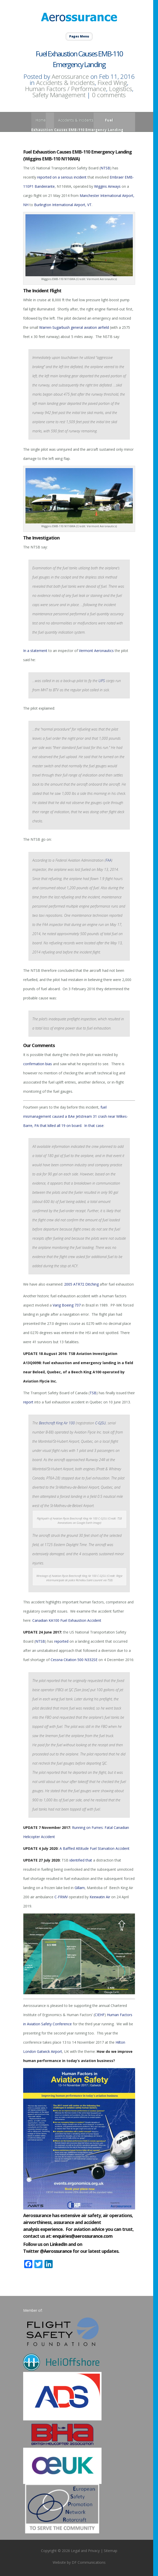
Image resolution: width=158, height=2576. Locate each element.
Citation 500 (73, 1659)
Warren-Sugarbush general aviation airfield (74, 327)
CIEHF (100, 2014)
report (28, 1402)
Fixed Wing (112, 82)
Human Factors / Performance (65, 88)
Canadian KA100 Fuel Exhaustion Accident (66, 1620)
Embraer (117, 177)
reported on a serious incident (62, 177)
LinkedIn (58, 2244)
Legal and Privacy (85, 2550)
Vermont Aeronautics (96, 650)
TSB (93, 1392)
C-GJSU (100, 1423)
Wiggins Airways (107, 186)
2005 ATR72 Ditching (81, 1284)
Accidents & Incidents (65, 82)
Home (41, 120)
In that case (94, 1125)
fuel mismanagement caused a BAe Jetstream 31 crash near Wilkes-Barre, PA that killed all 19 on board (75, 1116)
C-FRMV (61, 1896)
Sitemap (110, 2550)
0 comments (109, 95)
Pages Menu (79, 36)
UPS (101, 680)
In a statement (35, 650)
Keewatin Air (100, 1896)
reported (61, 1641)
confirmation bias (37, 1063)
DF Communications (89, 2562)
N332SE (90, 1659)
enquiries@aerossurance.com (82, 2236)
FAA (108, 860)
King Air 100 (65, 1423)
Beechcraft (47, 1423)
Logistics (120, 88)
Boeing (68, 1305)
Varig (57, 1305)
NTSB (105, 168)
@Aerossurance (56, 2251)
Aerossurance (70, 76)
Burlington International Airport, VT (63, 204)
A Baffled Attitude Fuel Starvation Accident (95, 1848)
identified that (80, 1860)
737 (78, 1305)
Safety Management (59, 95)
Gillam (80, 1887)
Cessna (57, 1659)
